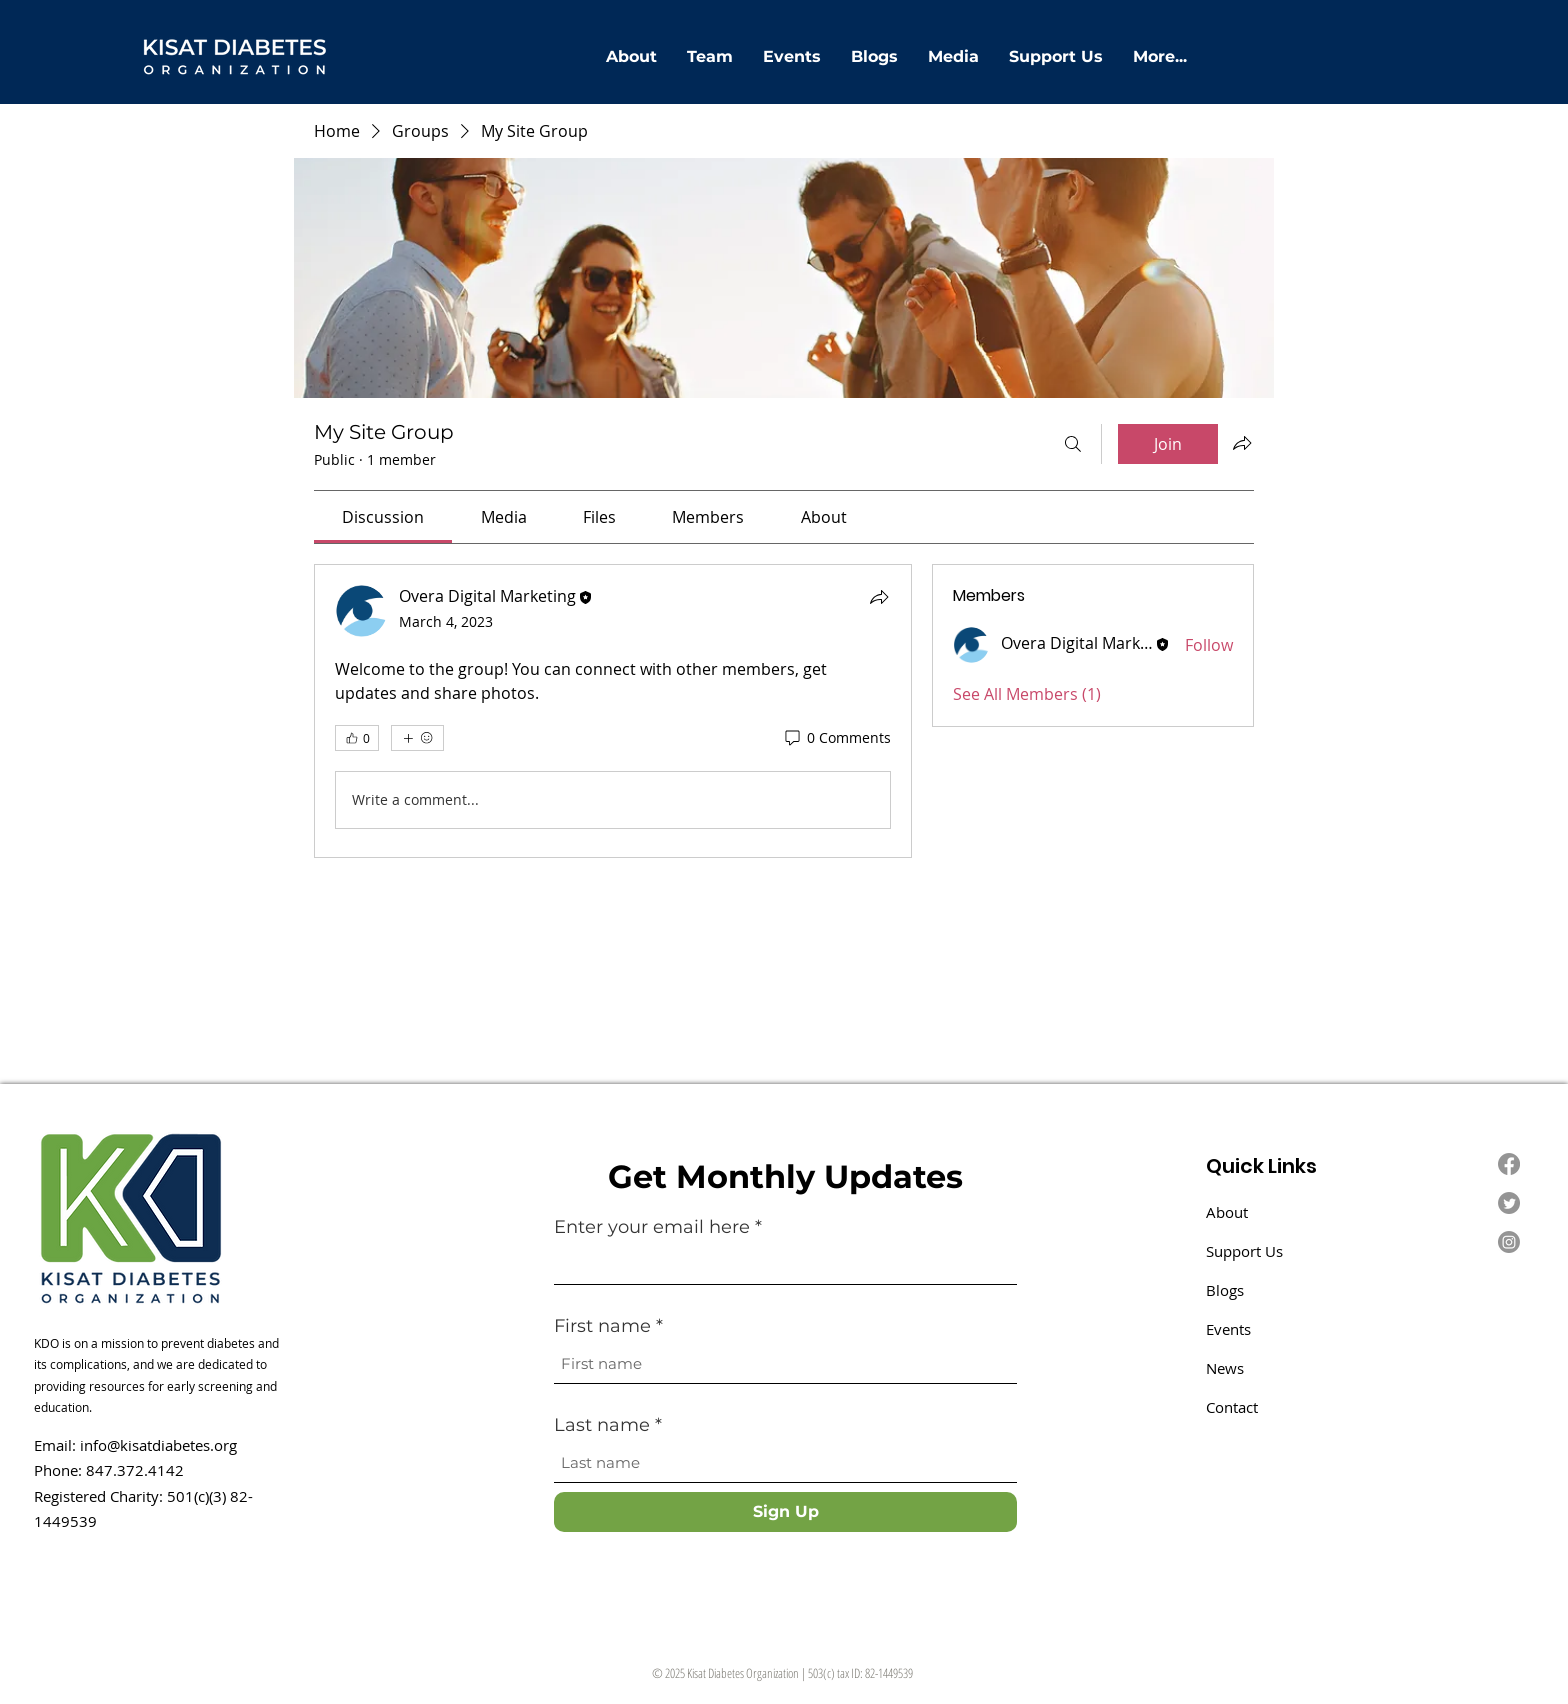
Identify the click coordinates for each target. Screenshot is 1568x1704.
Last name (604, 1425)
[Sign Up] (785, 1512)
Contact (1232, 1407)
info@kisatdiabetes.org (158, 1445)
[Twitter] (1509, 1203)
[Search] (1073, 444)
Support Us (1244, 1251)
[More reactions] (417, 738)
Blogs (1225, 1290)
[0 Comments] (836, 738)
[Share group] (1242, 443)
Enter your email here (652, 1227)
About (1227, 1212)
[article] (613, 711)
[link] (383, 517)
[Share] (879, 597)
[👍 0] (357, 738)
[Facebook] (1509, 1164)
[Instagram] (1509, 1242)
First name (605, 1326)
